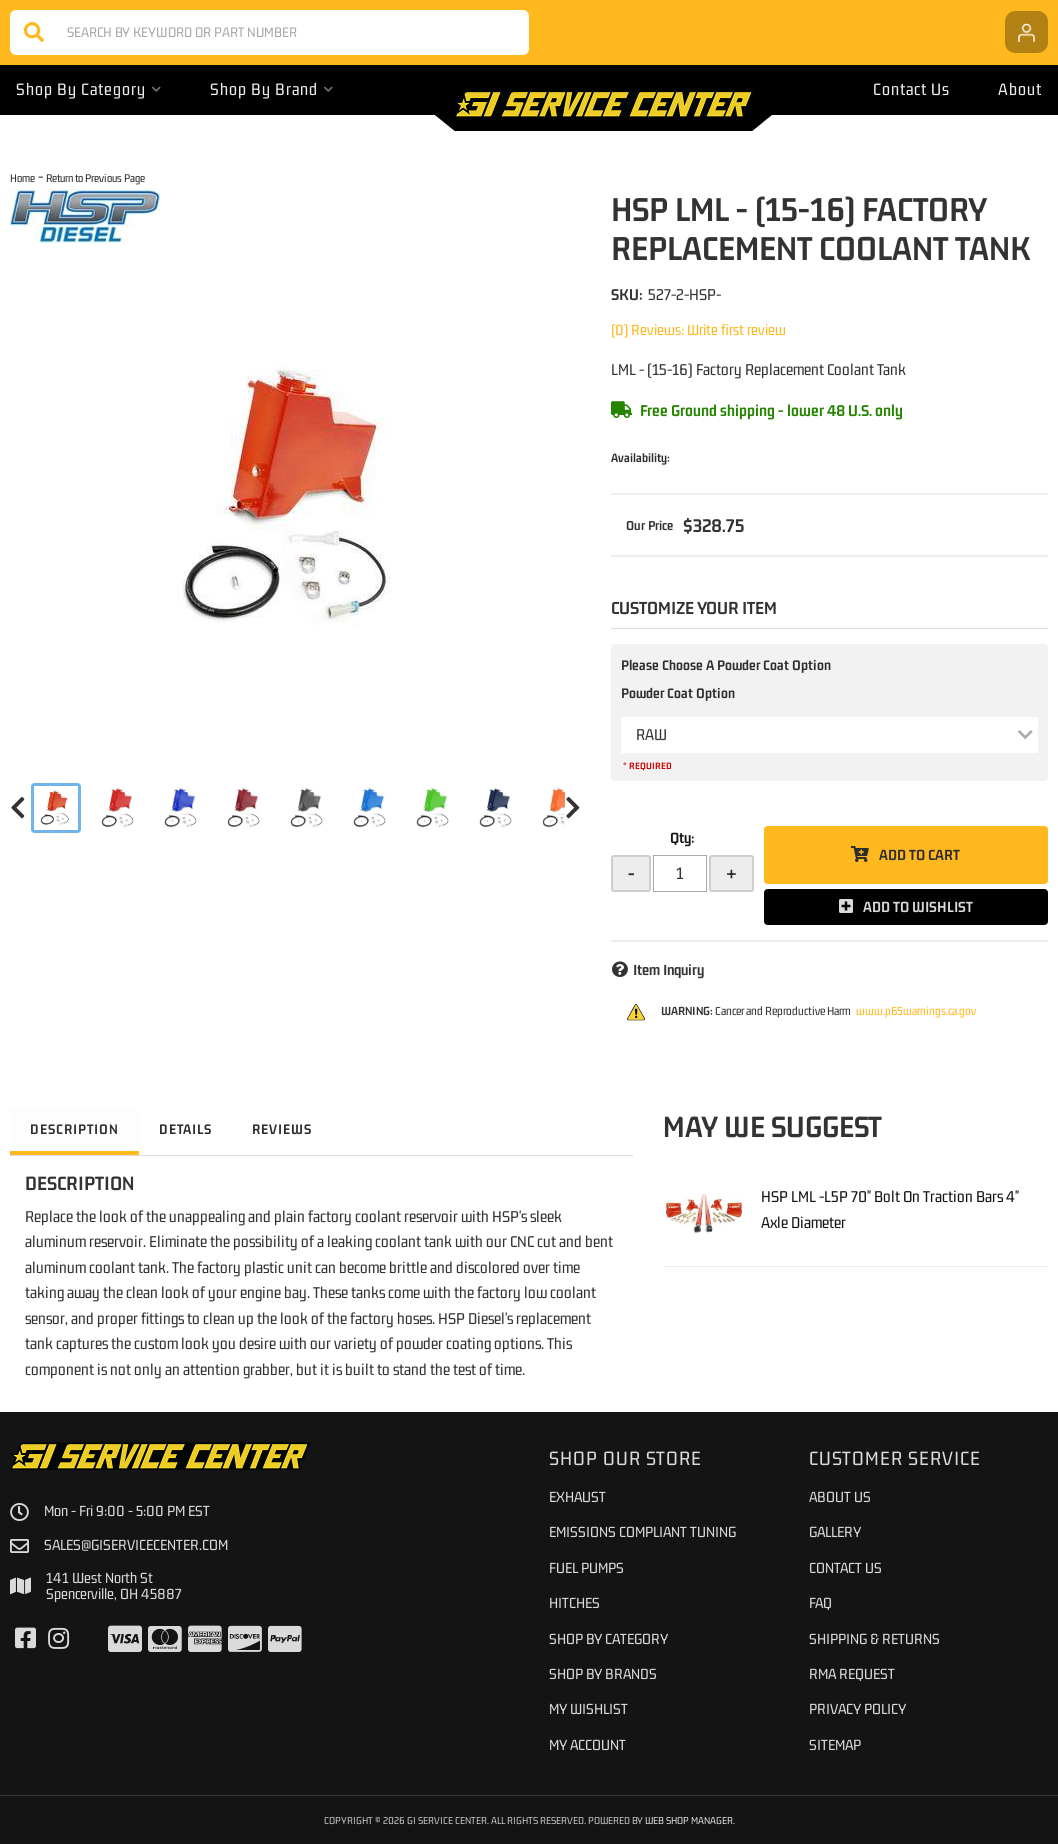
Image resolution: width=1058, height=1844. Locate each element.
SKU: (627, 294)
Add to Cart (919, 854)
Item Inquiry (668, 969)
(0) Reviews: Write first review (698, 329)
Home (22, 177)
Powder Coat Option (678, 693)
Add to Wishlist (918, 906)
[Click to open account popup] (1026, 32)
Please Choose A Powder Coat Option (726, 665)
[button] (269, 32)
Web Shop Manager (689, 1820)
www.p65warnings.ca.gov (916, 1011)
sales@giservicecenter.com (136, 1545)
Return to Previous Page (95, 177)
